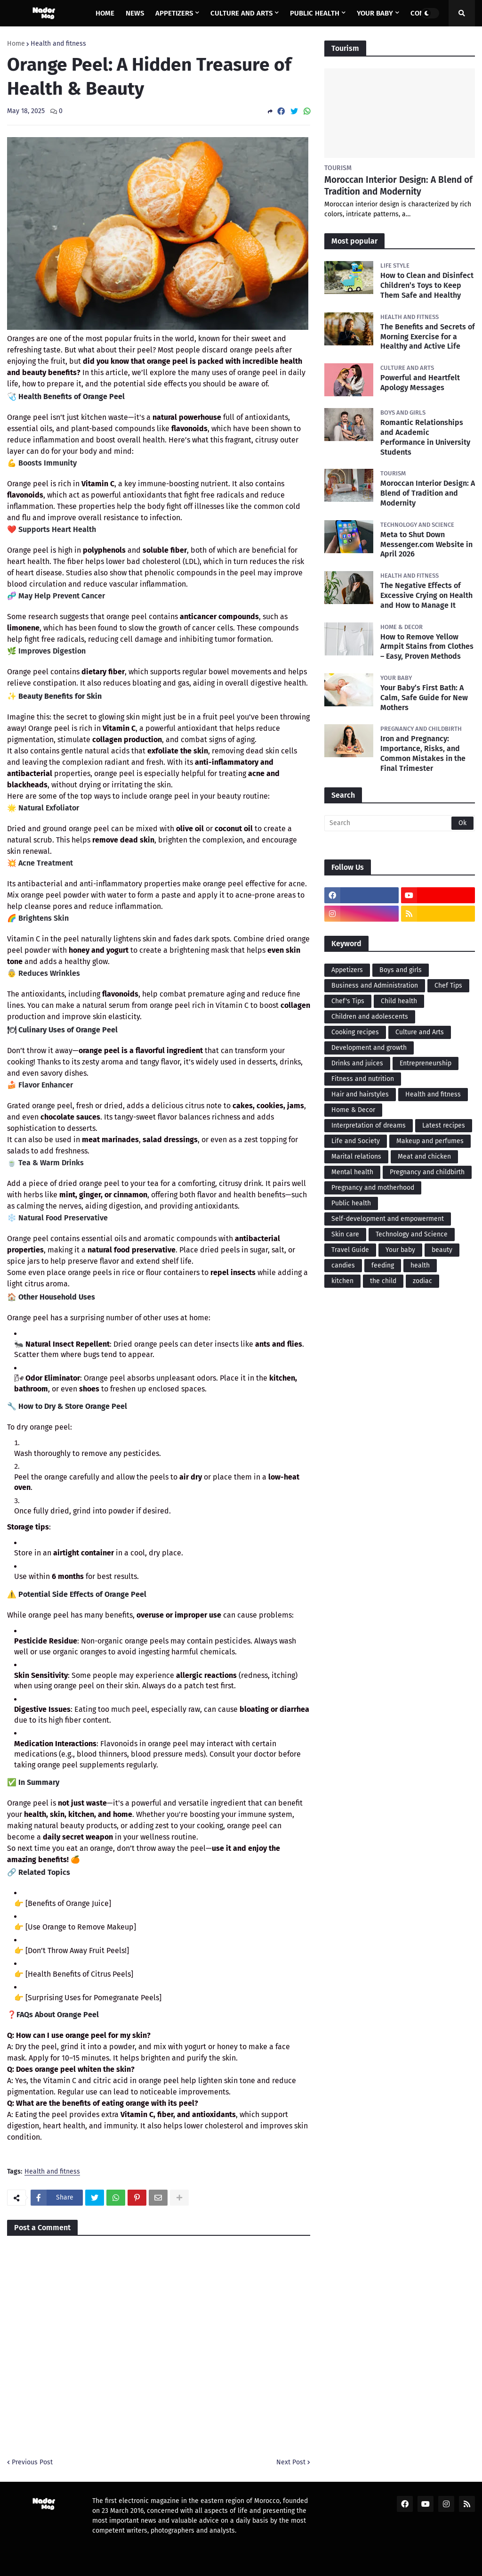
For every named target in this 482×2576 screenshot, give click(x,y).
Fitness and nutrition (362, 1079)
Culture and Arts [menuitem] (241, 13)
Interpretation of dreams (368, 1125)
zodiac (422, 1281)
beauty (442, 1250)
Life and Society (355, 1141)
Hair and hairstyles (360, 1094)
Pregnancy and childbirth (427, 1172)
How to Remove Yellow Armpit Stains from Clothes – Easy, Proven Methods (427, 646)
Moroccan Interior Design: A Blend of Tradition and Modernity (398, 185)
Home (16, 44)
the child (383, 1281)
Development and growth (369, 1048)
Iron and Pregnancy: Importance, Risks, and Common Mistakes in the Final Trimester (423, 753)
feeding (382, 1265)
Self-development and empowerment (387, 1219)
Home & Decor (353, 1110)
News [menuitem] (135, 13)
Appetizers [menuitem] (174, 13)
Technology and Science (412, 1234)
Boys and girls (400, 970)
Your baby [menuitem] (375, 13)
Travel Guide (350, 1250)
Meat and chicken (424, 1157)
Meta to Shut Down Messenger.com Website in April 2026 (426, 544)
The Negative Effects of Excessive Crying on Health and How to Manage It (426, 595)
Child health (399, 1001)
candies (343, 1265)
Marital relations (356, 1157)
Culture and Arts (419, 1032)
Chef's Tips (347, 1001)
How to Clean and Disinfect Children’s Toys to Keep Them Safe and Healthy (427, 285)
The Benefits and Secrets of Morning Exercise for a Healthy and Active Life (427, 336)
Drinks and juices (357, 1063)
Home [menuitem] (105, 13)
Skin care (345, 1234)
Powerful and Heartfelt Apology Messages (420, 382)
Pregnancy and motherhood (372, 1188)
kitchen (342, 1281)
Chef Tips (448, 985)
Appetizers (347, 970)
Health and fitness (58, 44)
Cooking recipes (355, 1032)
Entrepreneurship (425, 1063)
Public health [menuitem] (314, 13)
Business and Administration (374, 985)
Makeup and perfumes (430, 1141)
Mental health (352, 1172)
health (420, 1265)
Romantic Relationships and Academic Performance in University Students (425, 437)
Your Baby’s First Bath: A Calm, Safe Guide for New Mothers (424, 697)
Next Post (290, 2462)
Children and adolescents (369, 1017)
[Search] (399, 823)
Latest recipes (443, 1125)
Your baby (400, 1250)
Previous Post (32, 2462)
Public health (351, 1203)
